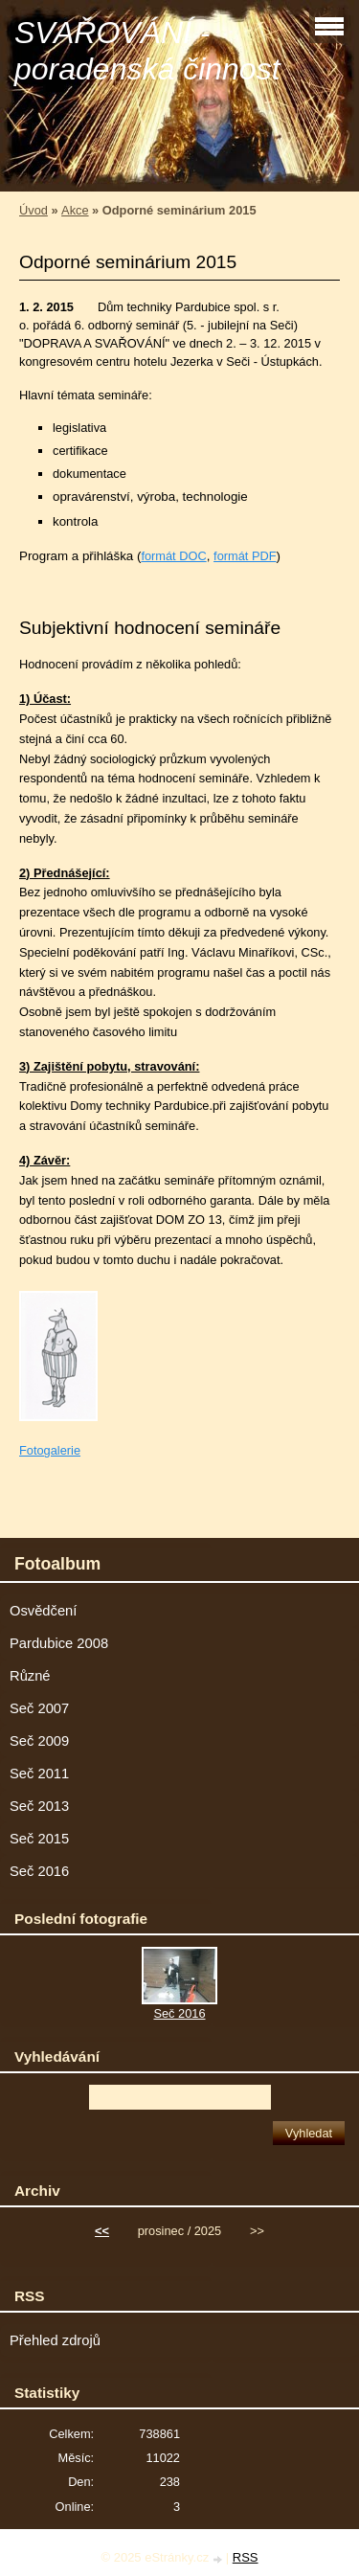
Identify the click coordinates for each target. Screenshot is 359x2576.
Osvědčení (43, 1610)
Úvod (33, 210)
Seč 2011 (39, 1773)
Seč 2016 (39, 1871)
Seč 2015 (39, 1838)
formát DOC (173, 556)
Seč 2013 (39, 1806)
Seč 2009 (39, 1741)
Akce (74, 210)
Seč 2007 (39, 1708)
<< (102, 2231)
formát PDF (244, 556)
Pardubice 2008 (59, 1643)
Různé (30, 1675)
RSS (245, 2557)
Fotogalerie (49, 1450)
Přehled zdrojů (55, 2340)
